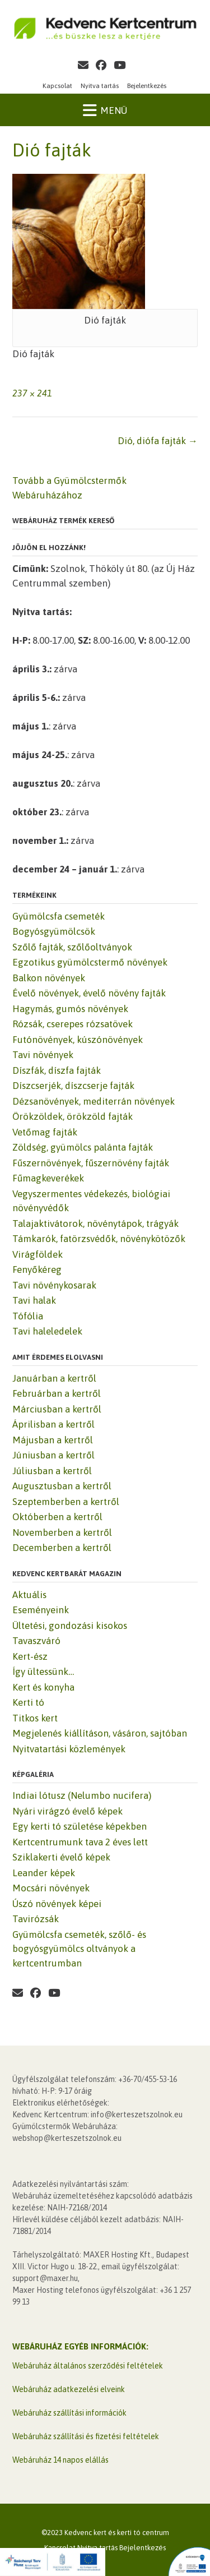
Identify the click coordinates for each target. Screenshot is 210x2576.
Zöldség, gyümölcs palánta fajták (82, 1147)
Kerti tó (28, 1702)
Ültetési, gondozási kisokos (69, 1625)
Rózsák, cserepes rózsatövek (72, 1024)
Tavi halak (34, 1300)
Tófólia (27, 1316)
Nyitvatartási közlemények (68, 1749)
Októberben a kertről (57, 1516)
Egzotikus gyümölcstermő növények (89, 962)
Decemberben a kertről (61, 1547)
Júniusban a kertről (53, 1455)
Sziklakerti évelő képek (61, 1857)
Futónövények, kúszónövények (77, 1039)
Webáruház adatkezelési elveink (68, 2389)
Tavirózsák (35, 1918)
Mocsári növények (51, 1888)
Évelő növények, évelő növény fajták (89, 993)
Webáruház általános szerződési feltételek (87, 2365)
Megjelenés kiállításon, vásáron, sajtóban (99, 1733)
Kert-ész (30, 1656)
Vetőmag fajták (44, 1132)
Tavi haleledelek (47, 1331)
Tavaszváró (36, 1640)
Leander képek (43, 1872)
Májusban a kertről (52, 1440)
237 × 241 (32, 393)
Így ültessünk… (43, 1671)
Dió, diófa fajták (158, 440)
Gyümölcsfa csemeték (58, 916)
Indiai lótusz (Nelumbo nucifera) (81, 1795)
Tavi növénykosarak (54, 1285)
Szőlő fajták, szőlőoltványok (72, 947)
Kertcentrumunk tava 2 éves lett (80, 1842)
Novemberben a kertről (62, 1532)
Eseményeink (40, 1609)
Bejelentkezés (146, 86)
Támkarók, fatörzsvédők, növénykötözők (98, 1238)
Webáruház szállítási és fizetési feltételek (85, 2436)
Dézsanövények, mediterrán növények (93, 1101)
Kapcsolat (57, 86)
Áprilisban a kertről (53, 1424)
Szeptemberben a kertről (65, 1501)
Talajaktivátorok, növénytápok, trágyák (95, 1223)
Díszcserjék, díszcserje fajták (73, 1085)
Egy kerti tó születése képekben (79, 1826)
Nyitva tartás (100, 86)
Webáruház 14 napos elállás (60, 2459)
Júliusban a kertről (52, 1470)
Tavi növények (42, 1054)
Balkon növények (48, 978)
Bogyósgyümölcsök (53, 931)
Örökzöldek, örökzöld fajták (72, 1116)
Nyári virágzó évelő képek (67, 1811)
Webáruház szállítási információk (69, 2412)
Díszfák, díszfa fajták (56, 1070)
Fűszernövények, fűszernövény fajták (90, 1163)
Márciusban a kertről (56, 1409)
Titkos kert (35, 1718)
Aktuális (29, 1594)
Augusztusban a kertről (61, 1486)
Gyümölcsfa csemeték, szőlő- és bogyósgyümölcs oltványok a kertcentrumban (79, 1949)
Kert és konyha (43, 1687)
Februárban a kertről (56, 1393)
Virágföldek (37, 1254)
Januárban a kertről (54, 1378)
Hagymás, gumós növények (70, 1008)
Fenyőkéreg (37, 1269)
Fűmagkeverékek (48, 1178)
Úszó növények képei (56, 1903)
